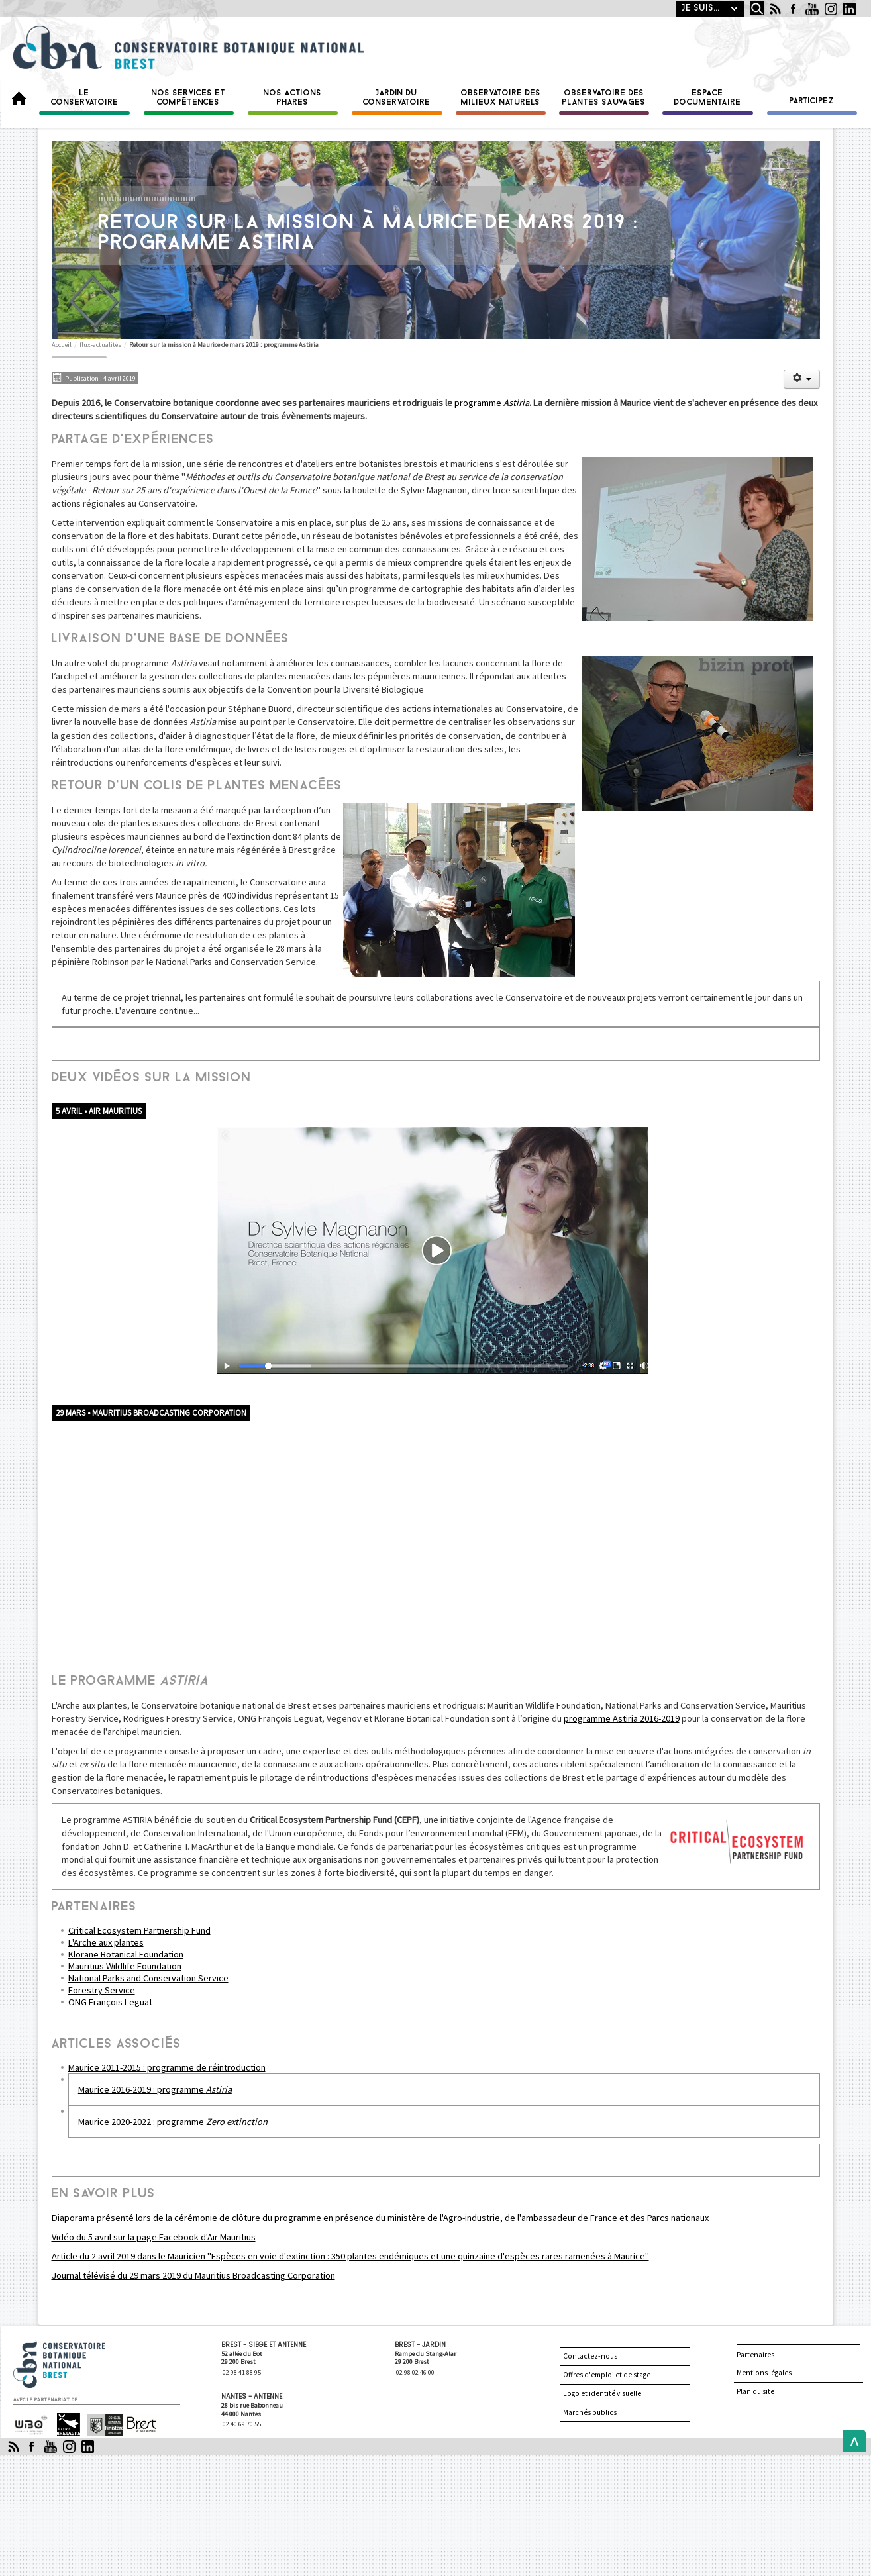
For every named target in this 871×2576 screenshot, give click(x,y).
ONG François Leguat (110, 2002)
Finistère (100, 2418)
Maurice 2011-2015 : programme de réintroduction (167, 2067)
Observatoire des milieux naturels (501, 98)
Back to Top (851, 2441)
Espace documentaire (707, 98)
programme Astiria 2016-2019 (622, 1718)
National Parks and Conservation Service (148, 1978)
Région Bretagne (63, 2424)
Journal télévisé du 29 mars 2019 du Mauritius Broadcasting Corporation (193, 2275)
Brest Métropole (139, 2424)
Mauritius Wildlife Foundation (124, 1966)
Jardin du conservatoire (397, 98)
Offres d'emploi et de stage (606, 2374)
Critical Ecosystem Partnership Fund (139, 1930)
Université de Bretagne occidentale (31, 2424)
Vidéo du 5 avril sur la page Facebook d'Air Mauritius (154, 2237)
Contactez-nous (590, 2356)
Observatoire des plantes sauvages (604, 98)
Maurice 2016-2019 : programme (155, 2089)
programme (491, 403)
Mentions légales (764, 2372)
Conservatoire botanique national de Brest (73, 2345)
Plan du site (755, 2391)
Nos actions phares (293, 98)
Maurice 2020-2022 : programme (173, 2122)
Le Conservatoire (85, 98)
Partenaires (755, 2354)
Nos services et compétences (189, 98)
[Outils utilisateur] (801, 379)
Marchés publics (590, 2412)
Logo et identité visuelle (602, 2393)
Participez (812, 101)
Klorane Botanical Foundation (125, 1954)
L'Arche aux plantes (106, 1942)
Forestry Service (101, 1990)
